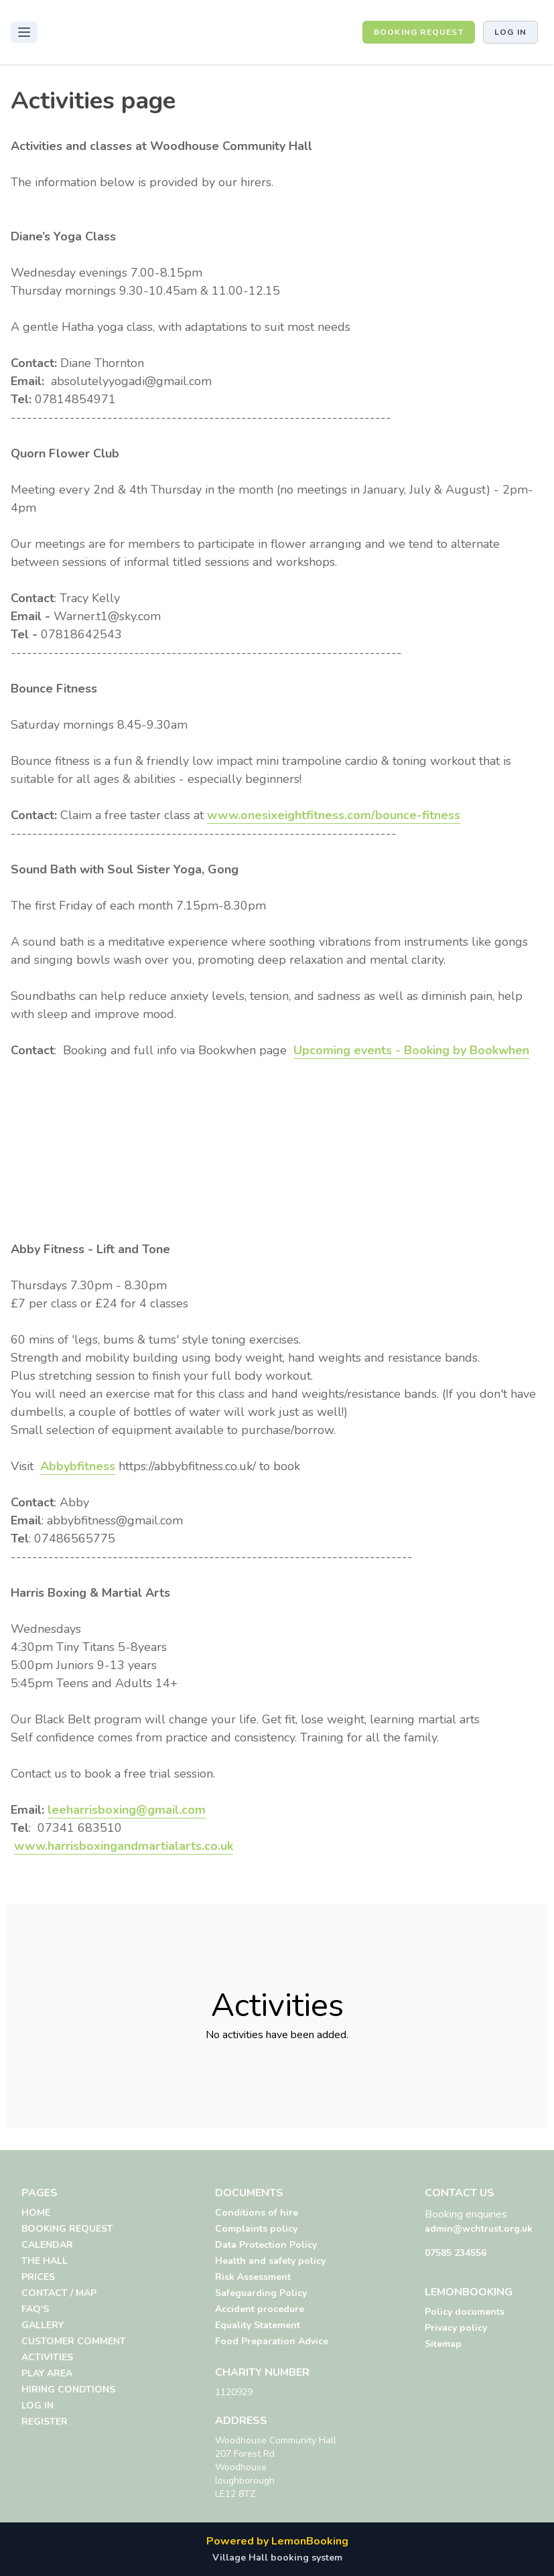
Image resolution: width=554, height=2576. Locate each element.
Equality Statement (257, 2325)
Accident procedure (259, 2309)
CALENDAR (47, 2244)
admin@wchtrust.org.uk (479, 2228)
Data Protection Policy (266, 2244)
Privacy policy (456, 2327)
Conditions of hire (256, 2212)
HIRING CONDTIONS (68, 2389)
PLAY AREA (46, 2373)
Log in (510, 32)
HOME (35, 2212)
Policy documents (464, 2311)
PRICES (38, 2277)
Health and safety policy (270, 2261)
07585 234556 (455, 2252)
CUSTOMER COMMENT (73, 2341)
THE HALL (44, 2261)
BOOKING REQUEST (419, 32)
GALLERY (42, 2325)
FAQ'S (35, 2309)
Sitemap (443, 2344)
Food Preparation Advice (271, 2341)
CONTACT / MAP (58, 2293)
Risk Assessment (253, 2277)
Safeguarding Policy (261, 2293)
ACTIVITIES (47, 2357)
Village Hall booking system (277, 2557)
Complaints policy (256, 2228)
